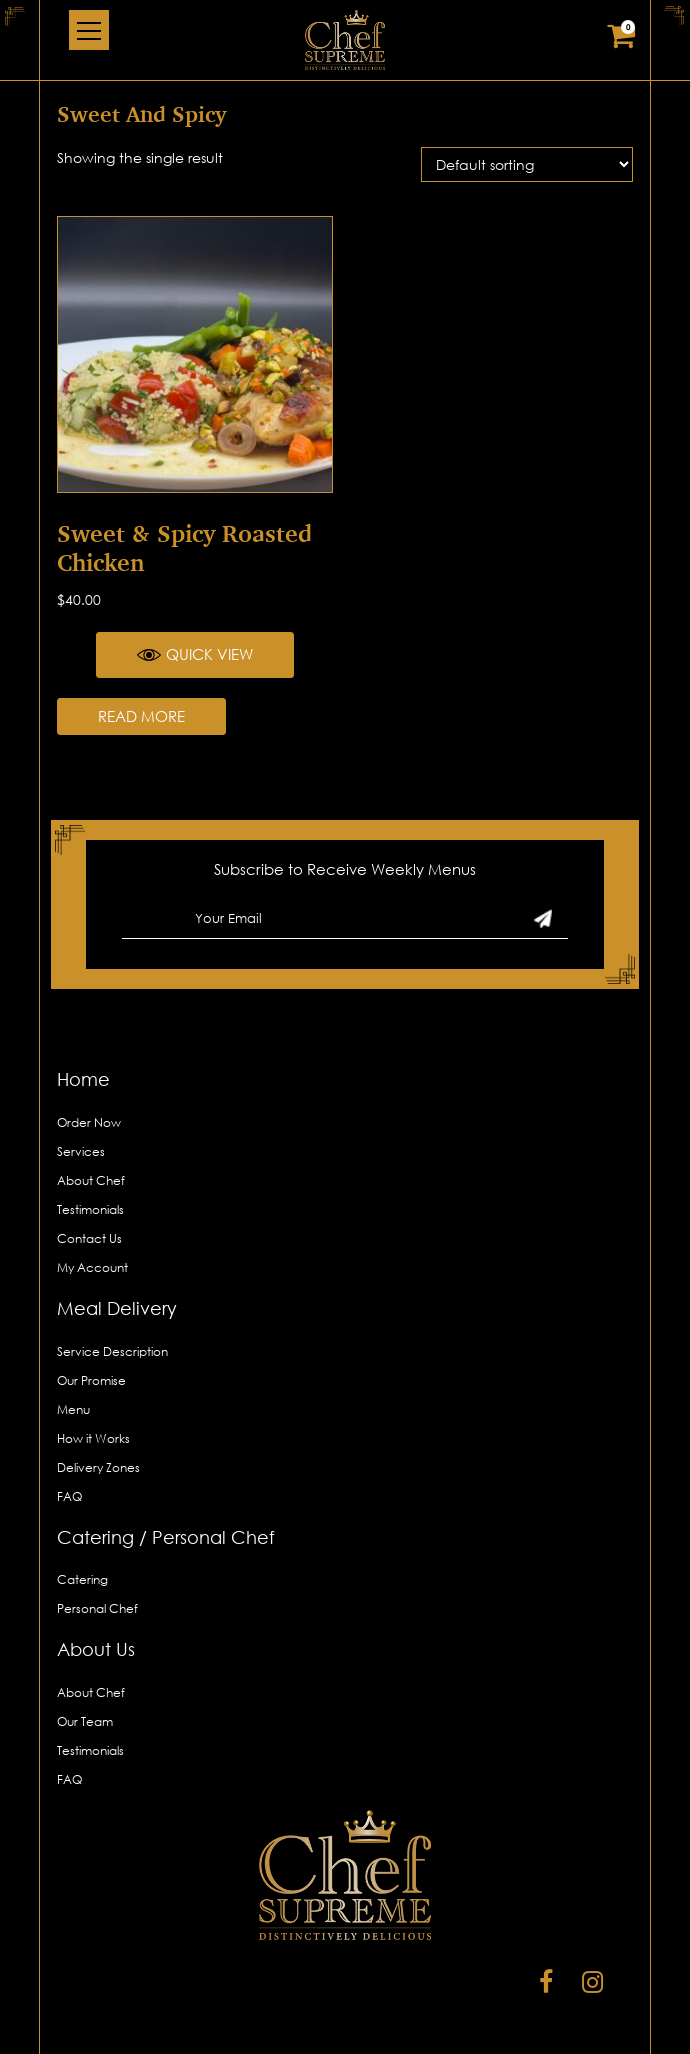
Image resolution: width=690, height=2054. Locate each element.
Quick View (195, 655)
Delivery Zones (98, 1467)
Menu (73, 1409)
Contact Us (89, 1238)
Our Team (85, 1721)
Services (81, 1151)
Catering (82, 1579)
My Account (92, 1267)
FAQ (69, 1496)
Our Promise (91, 1380)
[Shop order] (527, 164)
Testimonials (90, 1209)
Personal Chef (97, 1608)
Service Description (112, 1351)
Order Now (89, 1122)
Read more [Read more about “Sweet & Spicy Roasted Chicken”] (141, 716)
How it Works (93, 1438)
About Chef (91, 1180)
